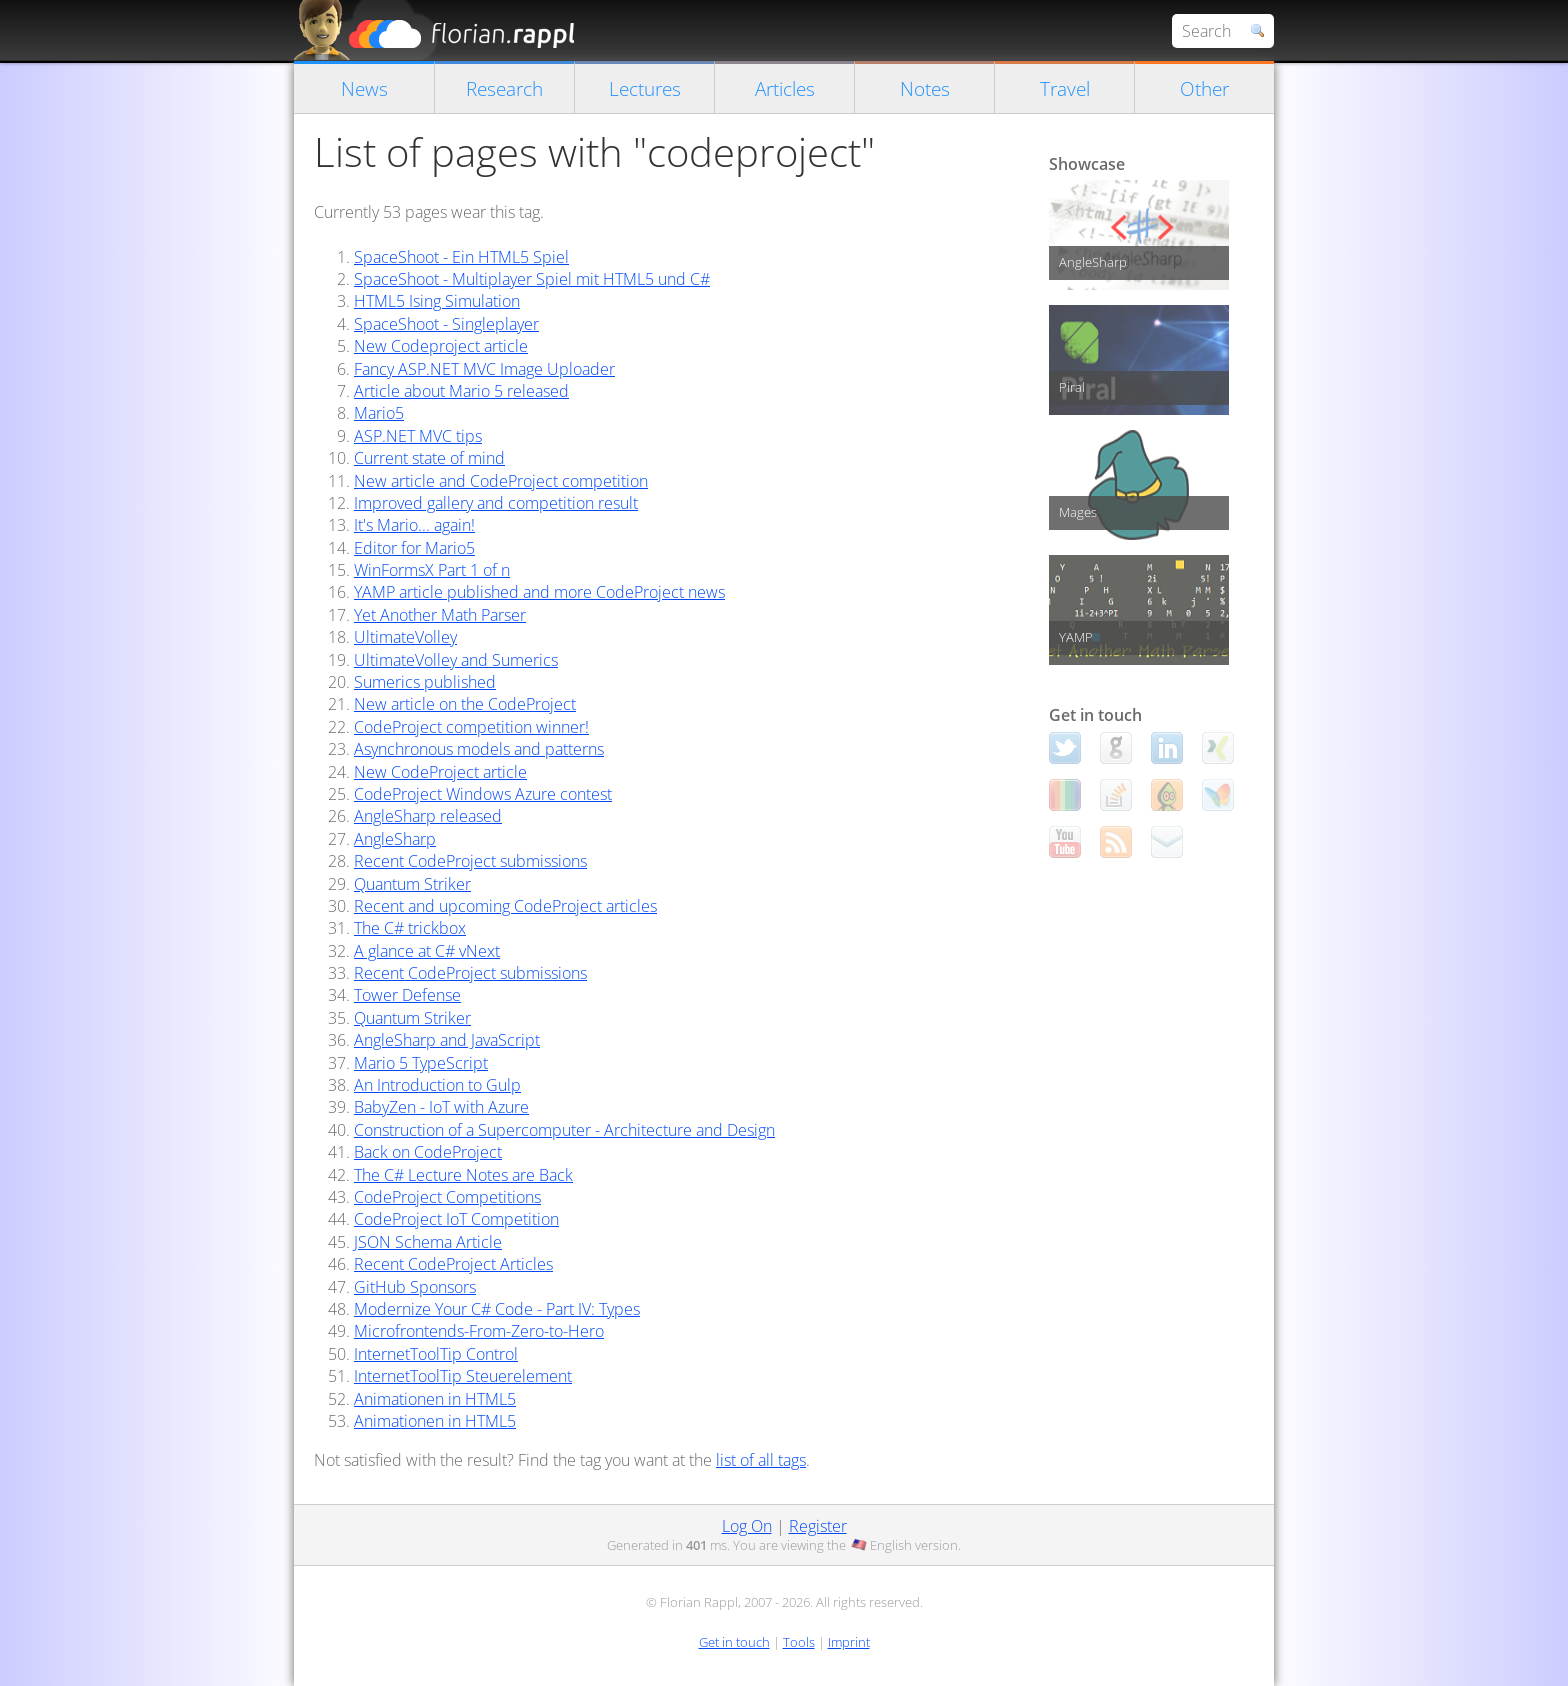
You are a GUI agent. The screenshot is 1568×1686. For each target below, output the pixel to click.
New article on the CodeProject (465, 704)
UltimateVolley (405, 637)
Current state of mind (429, 458)
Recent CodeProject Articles (453, 1264)
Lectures (645, 88)
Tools (799, 1642)
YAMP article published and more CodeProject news (539, 592)
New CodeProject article (440, 772)
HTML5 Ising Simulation (437, 301)
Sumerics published (425, 682)
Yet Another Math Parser (440, 615)
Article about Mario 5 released (461, 391)
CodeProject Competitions (447, 1197)
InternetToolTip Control (436, 1354)
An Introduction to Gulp (437, 1085)
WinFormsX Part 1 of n (432, 570)
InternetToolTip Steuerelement (463, 1376)
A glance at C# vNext (427, 951)
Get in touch (734, 1642)
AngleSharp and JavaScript (447, 1040)
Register (818, 1526)
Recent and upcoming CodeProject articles (505, 906)
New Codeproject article (441, 346)
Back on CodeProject (428, 1152)
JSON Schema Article (428, 1242)
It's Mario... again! (414, 525)
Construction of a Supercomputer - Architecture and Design (564, 1130)
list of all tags (761, 1460)
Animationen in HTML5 (435, 1399)
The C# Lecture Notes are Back (463, 1175)
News (364, 88)
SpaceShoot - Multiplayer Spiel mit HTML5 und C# (532, 279)
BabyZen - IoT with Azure (441, 1107)
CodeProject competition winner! (471, 727)
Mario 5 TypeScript (421, 1063)
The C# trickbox (410, 928)
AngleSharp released (428, 816)
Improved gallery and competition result (496, 503)
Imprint (849, 1642)
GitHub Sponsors (415, 1287)
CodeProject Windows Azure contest (483, 794)
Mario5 (379, 413)
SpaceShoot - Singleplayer (446, 324)
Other (1204, 88)
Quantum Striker (412, 884)
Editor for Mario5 (414, 548)
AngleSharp (395, 839)
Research (504, 88)
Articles (785, 88)
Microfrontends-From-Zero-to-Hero (479, 1331)
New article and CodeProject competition (501, 481)
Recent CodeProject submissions (470, 861)
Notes (925, 88)
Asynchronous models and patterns (479, 749)
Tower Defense (407, 995)
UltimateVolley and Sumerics (456, 660)
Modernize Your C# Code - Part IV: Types (497, 1309)
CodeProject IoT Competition (456, 1219)
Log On (747, 1526)
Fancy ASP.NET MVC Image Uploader (484, 369)
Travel (1065, 88)
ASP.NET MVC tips (418, 436)
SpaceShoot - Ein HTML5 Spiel (461, 257)
